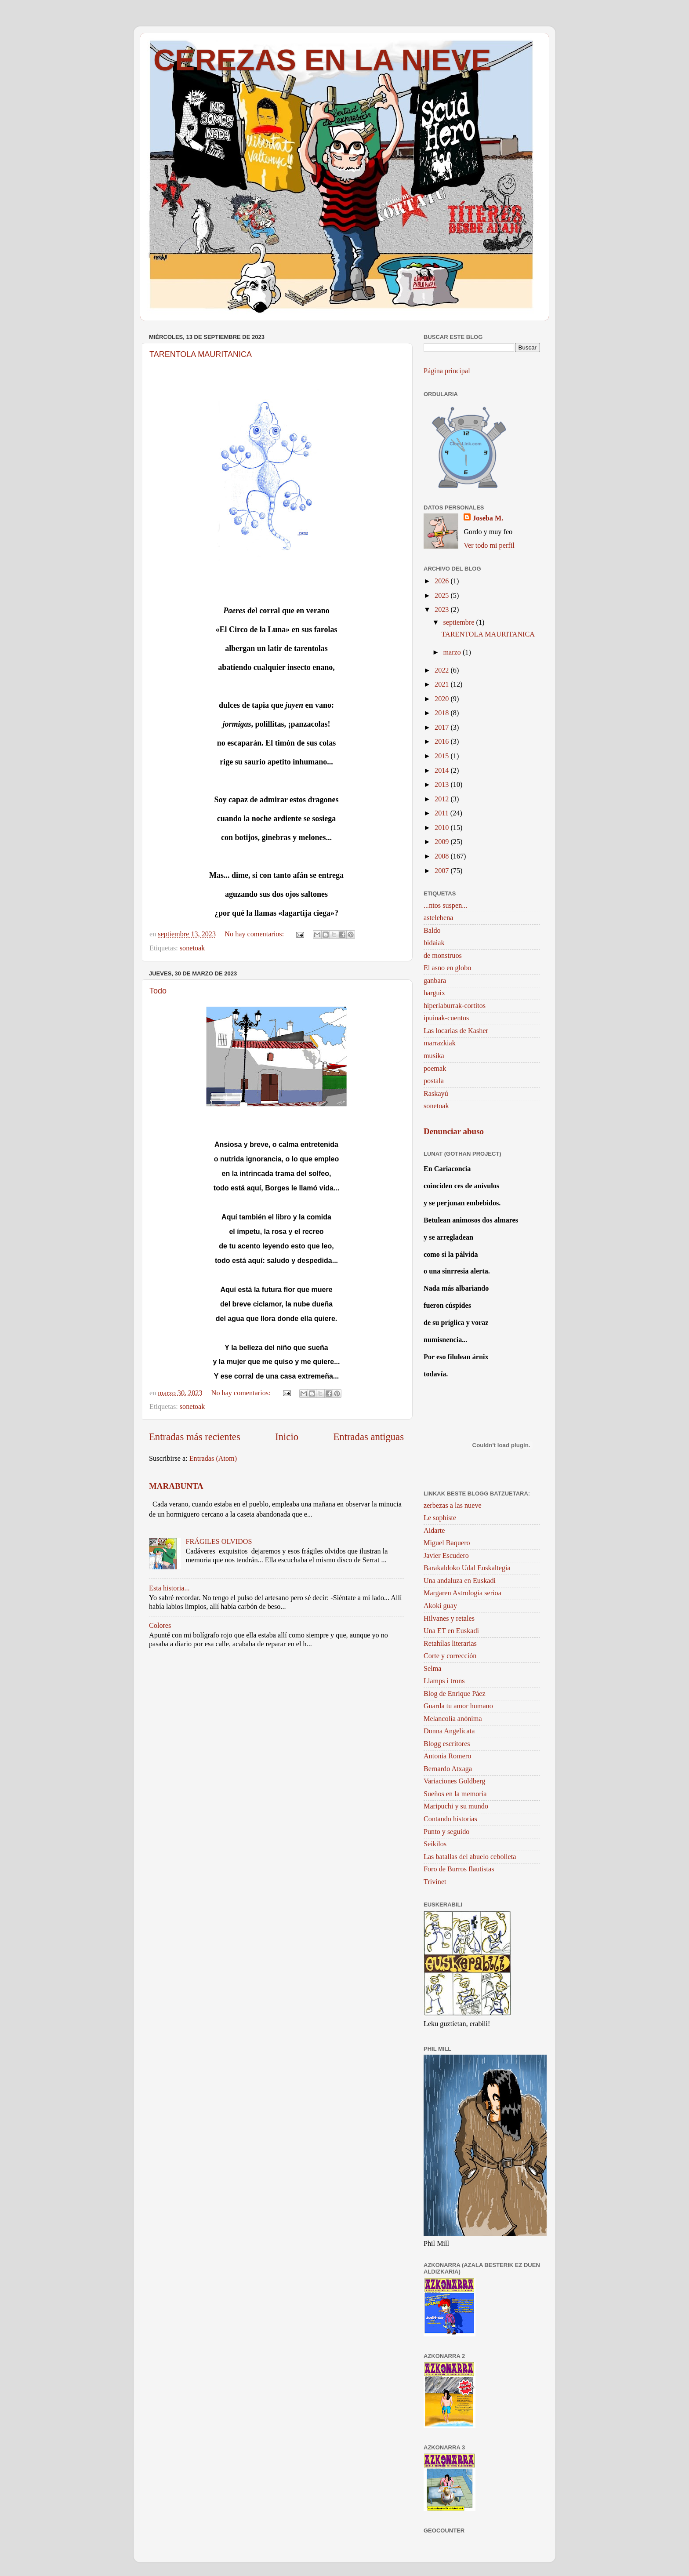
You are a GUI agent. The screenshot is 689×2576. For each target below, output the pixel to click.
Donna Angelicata (449, 1731)
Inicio (286, 1436)
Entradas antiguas (368, 1436)
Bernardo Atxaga (448, 1769)
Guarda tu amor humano (458, 1706)
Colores (160, 1626)
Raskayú (436, 1094)
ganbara (435, 981)
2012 (442, 799)
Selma (432, 1669)
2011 (442, 813)
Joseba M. (487, 518)
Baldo (432, 931)
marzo (453, 652)
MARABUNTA (176, 1486)
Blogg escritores (447, 1744)
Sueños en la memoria (455, 1794)
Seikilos (435, 1844)
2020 (442, 699)
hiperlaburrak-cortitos (455, 1006)
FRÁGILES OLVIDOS (218, 1542)
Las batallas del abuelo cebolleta (470, 1857)
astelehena (438, 918)
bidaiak (434, 943)
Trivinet (435, 1882)
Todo (158, 990)
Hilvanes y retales (449, 1619)
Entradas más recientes (194, 1436)
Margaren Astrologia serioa (462, 1593)
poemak (435, 1069)
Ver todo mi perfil (489, 545)
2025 (442, 596)
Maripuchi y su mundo (456, 1806)
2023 (442, 610)
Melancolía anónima (453, 1719)
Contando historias (450, 1819)
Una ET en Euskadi (451, 1631)
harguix (434, 993)
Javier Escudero (446, 1556)
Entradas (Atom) (213, 1459)
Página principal (447, 371)
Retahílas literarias (450, 1644)
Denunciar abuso (454, 1131)
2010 (442, 828)
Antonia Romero (447, 1756)
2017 (442, 727)
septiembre (459, 622)
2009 (442, 842)
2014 (442, 771)
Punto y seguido (446, 1832)
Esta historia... (169, 1588)
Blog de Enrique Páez (455, 1694)
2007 (442, 871)
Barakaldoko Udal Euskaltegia (467, 1568)
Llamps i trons (444, 1681)
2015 (442, 756)
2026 (442, 581)
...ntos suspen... (445, 906)
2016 (442, 742)
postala (434, 1081)
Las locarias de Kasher (456, 1031)
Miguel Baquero (447, 1543)
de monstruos (443, 956)
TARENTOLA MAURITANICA (200, 354)
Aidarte (434, 1531)
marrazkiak (440, 1043)
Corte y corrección (450, 1656)
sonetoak (192, 948)
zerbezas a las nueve (453, 1506)
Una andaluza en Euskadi (460, 1581)
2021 (442, 684)
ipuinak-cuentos (446, 1018)
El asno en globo (447, 968)
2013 (442, 785)
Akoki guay (440, 1606)
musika (434, 1056)
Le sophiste (440, 1518)
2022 (442, 670)
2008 (442, 856)
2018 (442, 713)
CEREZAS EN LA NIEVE (322, 59)
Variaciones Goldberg (454, 1781)
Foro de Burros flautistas (459, 1869)
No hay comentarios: (255, 934)
